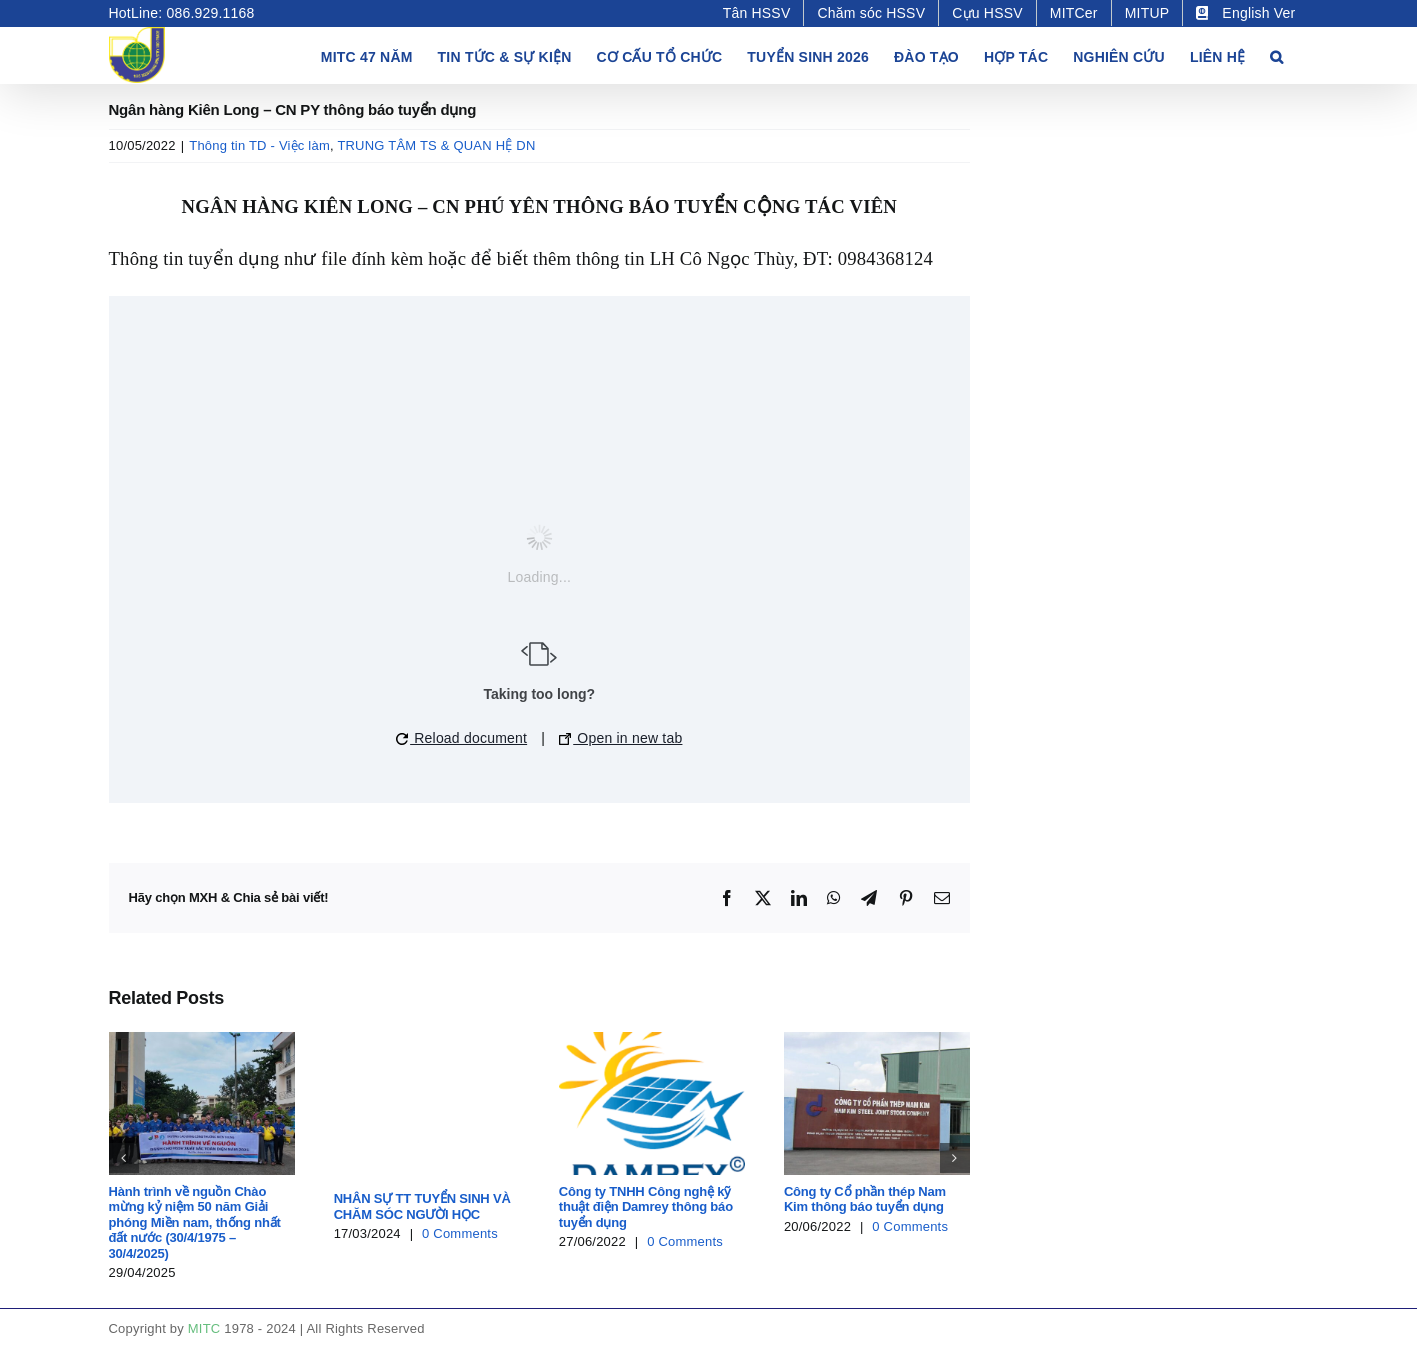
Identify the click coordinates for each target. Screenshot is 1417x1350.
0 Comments (460, 1233)
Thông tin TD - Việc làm (259, 145)
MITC (204, 1328)
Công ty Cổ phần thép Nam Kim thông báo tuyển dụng (865, 1199)
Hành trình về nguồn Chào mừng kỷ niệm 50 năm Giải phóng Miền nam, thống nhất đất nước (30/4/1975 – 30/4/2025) (195, 1222)
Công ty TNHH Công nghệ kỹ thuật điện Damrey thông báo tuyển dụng (646, 1207)
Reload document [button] (461, 738)
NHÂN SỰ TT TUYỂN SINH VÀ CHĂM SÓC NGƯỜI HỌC (422, 1206)
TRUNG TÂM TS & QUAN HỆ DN (436, 145)
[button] (1276, 55)
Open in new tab (620, 738)
